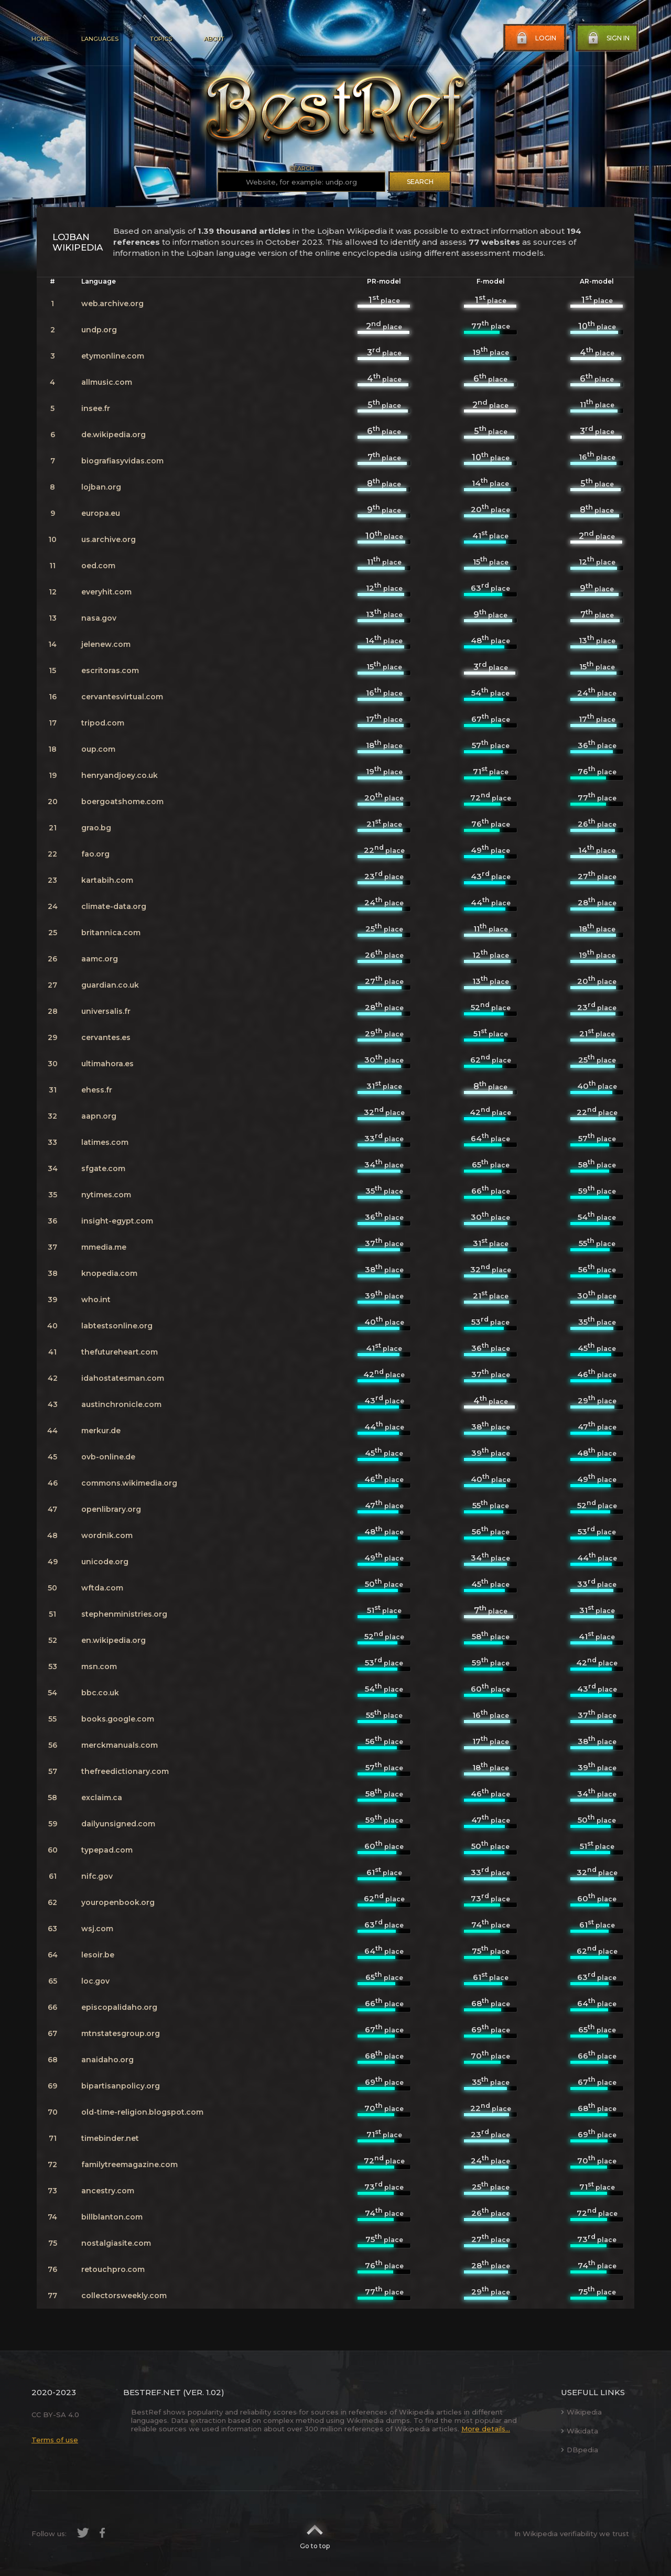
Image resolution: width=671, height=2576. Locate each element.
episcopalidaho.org (119, 2007)
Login (535, 38)
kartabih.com (107, 880)
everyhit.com (106, 592)
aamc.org (99, 959)
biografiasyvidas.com (122, 461)
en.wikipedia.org (113, 1640)
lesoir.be (97, 1955)
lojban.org (101, 487)
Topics (161, 38)
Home (40, 38)
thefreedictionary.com (125, 1771)
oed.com (98, 565)
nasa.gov (98, 618)
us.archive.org (108, 539)
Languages (99, 38)
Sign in (608, 38)
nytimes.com (106, 1194)
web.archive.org (112, 303)
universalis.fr (106, 1011)
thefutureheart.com (119, 1352)
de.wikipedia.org (113, 434)
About (213, 38)
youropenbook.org (118, 1902)
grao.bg (96, 827)
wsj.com (97, 1928)
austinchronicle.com (121, 1404)
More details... (485, 2429)
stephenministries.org (124, 1614)
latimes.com (104, 1142)
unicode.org (104, 1561)
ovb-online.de (108, 1457)
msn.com (99, 1666)
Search (420, 182)
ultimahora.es (107, 1063)
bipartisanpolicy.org (120, 2086)
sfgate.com (103, 1168)
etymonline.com (112, 356)
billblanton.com (112, 2217)
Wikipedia (581, 2412)
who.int (96, 1299)
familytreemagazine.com (129, 2164)
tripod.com (102, 723)
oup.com (98, 749)
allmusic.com (106, 382)
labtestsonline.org (117, 1325)
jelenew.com (106, 644)
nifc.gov (97, 1876)
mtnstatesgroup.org (120, 2033)
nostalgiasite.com (116, 2243)
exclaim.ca (101, 1797)
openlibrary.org (111, 1509)
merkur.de (101, 1430)
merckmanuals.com (119, 1745)
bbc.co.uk (100, 1692)
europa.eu (100, 513)
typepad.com (107, 1850)
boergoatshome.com (122, 801)
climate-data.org (113, 906)
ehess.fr (96, 1090)
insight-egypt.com (117, 1221)
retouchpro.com (113, 2269)
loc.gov (95, 1981)
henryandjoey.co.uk (119, 775)
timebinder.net (110, 2138)
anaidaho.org (107, 2059)
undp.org (99, 329)
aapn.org (98, 1116)
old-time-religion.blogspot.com (142, 2112)
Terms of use (54, 2440)
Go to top (314, 2533)
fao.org (95, 854)
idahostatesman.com (122, 1378)
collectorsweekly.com (124, 2295)
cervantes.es (106, 1037)
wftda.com (102, 1588)
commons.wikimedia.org (129, 1483)
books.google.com (117, 1719)
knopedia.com (109, 1273)
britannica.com (110, 932)
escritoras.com (110, 670)
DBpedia (579, 2449)
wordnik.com (107, 1535)
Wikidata (579, 2431)
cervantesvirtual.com (122, 696)
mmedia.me (103, 1247)
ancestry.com (107, 2190)
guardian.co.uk (110, 985)
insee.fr (95, 408)
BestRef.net (152, 2392)
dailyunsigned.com (118, 1823)
